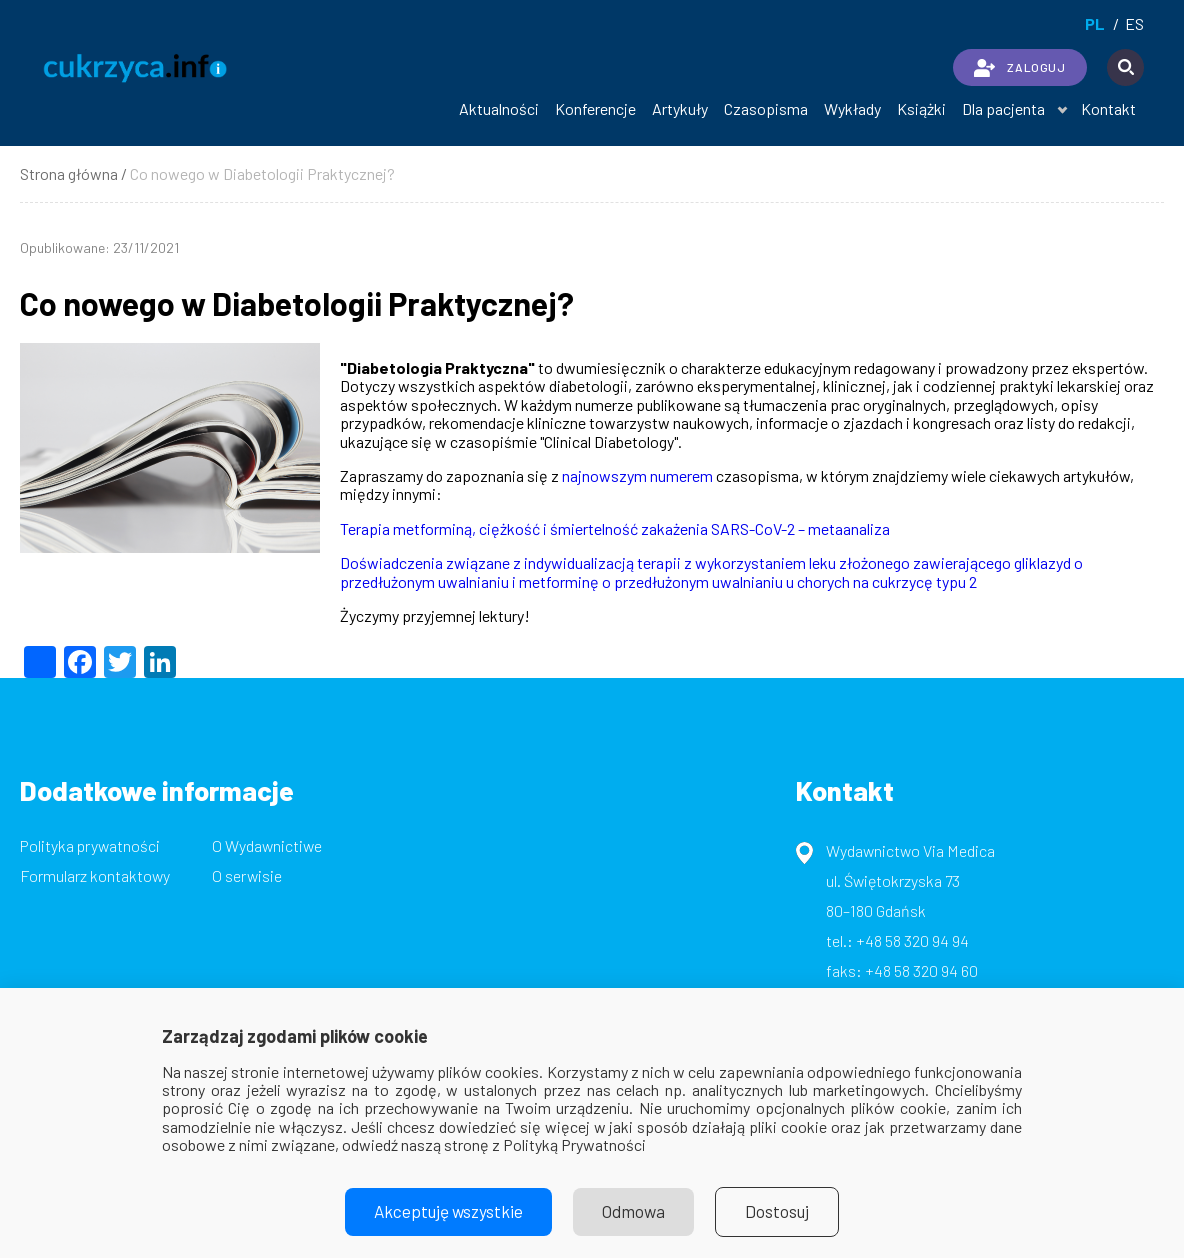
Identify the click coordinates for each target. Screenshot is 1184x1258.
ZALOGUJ (1019, 68)
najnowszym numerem (637, 475)
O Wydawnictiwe (267, 845)
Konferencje (595, 108)
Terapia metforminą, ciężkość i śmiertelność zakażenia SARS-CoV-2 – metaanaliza (615, 528)
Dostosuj (784, 1212)
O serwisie (247, 875)
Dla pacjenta (1003, 108)
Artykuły (680, 108)
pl (1095, 23)
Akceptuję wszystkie (444, 1212)
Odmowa (636, 1212)
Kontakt (1108, 108)
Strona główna (69, 173)
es (1134, 23)
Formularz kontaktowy (95, 875)
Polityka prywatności (90, 845)
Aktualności (499, 108)
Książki (921, 108)
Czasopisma (766, 108)
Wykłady (852, 108)
